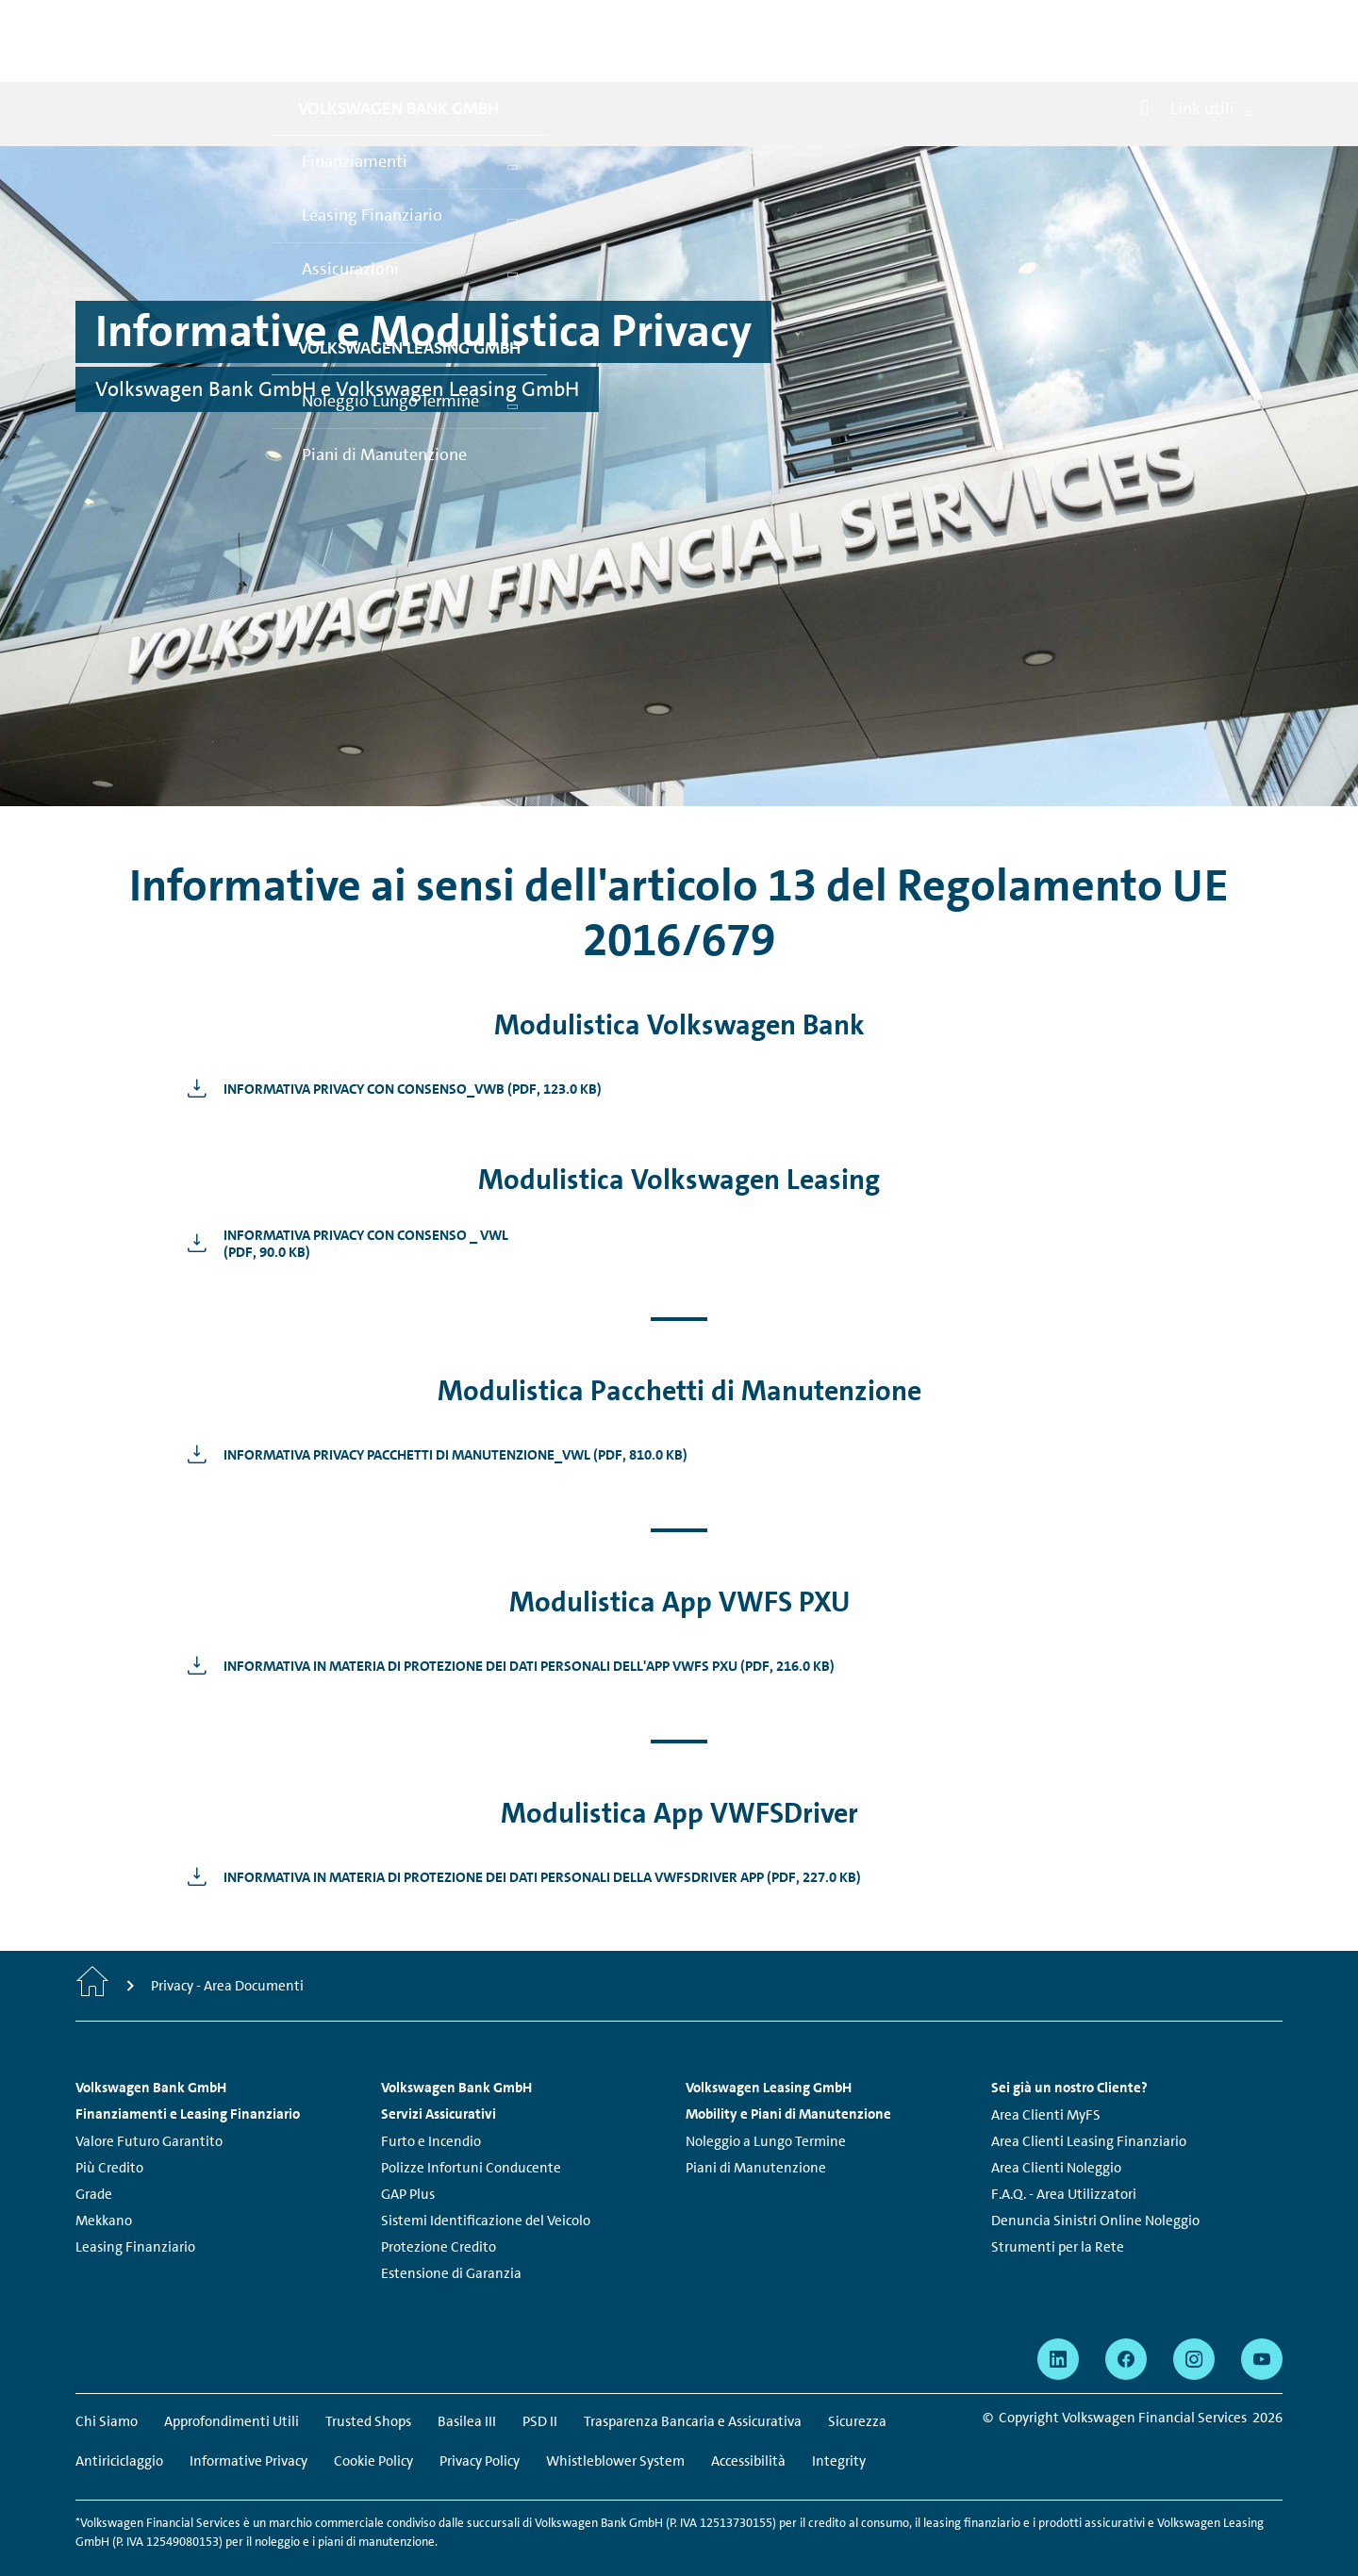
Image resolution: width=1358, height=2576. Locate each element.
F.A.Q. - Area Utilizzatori (1063, 2152)
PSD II (539, 2379)
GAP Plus (408, 2152)
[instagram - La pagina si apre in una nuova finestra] (1194, 2317)
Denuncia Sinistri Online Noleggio (1095, 2179)
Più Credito (109, 2126)
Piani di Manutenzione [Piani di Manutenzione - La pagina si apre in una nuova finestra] (756, 2126)
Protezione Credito (438, 2205)
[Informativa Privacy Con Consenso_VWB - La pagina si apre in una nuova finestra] (389, 1046)
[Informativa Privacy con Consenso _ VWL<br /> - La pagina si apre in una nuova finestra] (342, 1201)
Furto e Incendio (431, 2099)
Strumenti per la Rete (1057, 2205)
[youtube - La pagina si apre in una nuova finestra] (1262, 2317)
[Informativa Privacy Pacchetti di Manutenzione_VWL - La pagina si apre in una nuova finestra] (432, 1412)
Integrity (839, 2419)
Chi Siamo (106, 2379)
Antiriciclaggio (119, 2419)
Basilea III (467, 2379)
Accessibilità (748, 2419)
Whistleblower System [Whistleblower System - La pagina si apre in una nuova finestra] (615, 2419)
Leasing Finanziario (135, 2205)
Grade (93, 2152)
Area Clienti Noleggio (1056, 2126)
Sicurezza (857, 2379)
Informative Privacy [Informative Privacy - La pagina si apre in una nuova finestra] (248, 2419)
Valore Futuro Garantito (149, 2099)
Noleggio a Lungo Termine (766, 2099)
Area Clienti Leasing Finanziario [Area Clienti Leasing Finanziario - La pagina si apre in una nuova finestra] (1088, 2099)
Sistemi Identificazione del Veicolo (485, 2179)
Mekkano (103, 2179)
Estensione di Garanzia (451, 2231)
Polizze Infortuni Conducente (471, 2126)
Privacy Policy (479, 2419)
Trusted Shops (368, 2379)
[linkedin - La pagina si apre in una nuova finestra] (1058, 2317)
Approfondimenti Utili (231, 2379)
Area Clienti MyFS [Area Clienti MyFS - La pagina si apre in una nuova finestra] (1046, 2073)
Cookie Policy (373, 2419)
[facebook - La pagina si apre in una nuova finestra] (1126, 2317)
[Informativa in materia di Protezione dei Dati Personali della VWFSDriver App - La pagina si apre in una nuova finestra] (519, 1835)
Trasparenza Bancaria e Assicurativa (693, 2379)
